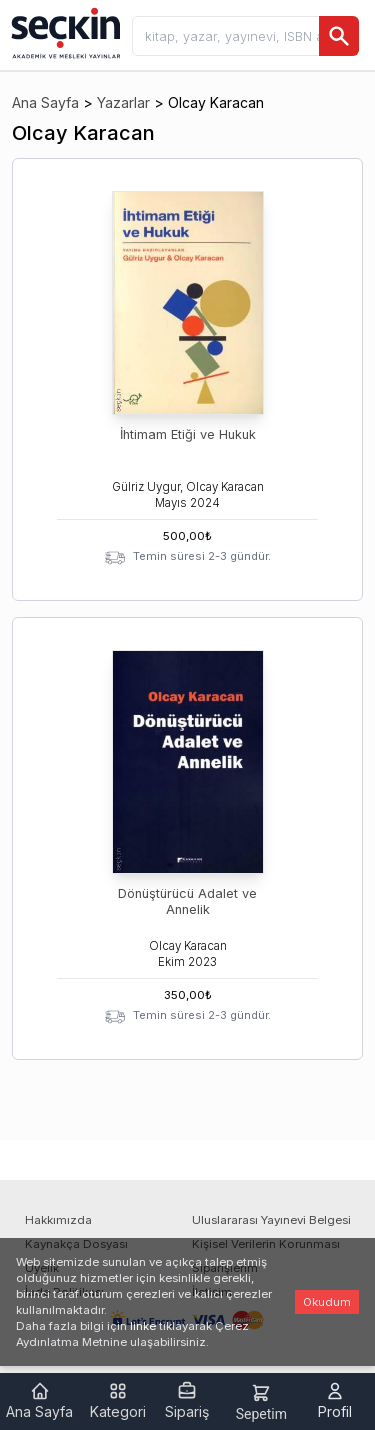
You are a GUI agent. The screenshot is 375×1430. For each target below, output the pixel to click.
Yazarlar (123, 102)
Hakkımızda (58, 1220)
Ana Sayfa (45, 102)
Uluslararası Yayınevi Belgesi (271, 1220)
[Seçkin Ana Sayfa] (64, 32)
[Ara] (339, 36)
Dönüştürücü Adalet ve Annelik (187, 901)
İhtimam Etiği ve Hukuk (188, 434)
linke (143, 1326)
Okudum (327, 1302)
